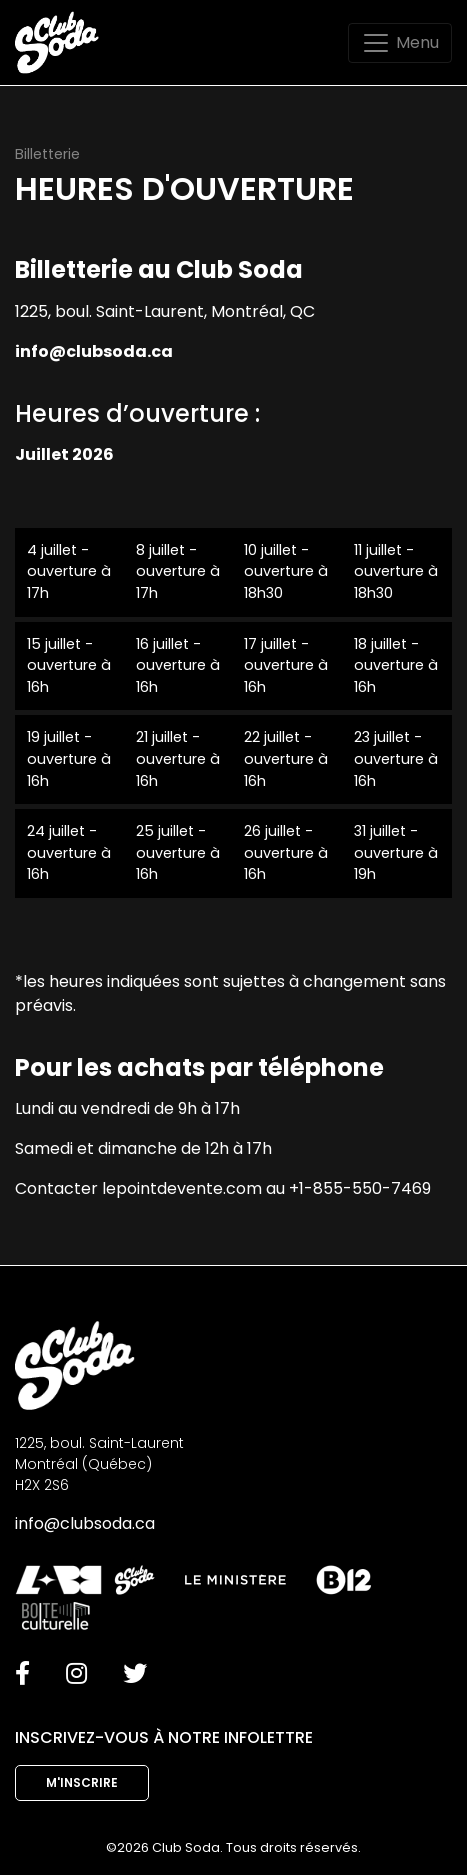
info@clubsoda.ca (85, 1523)
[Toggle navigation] (400, 43)
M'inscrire (82, 1782)
